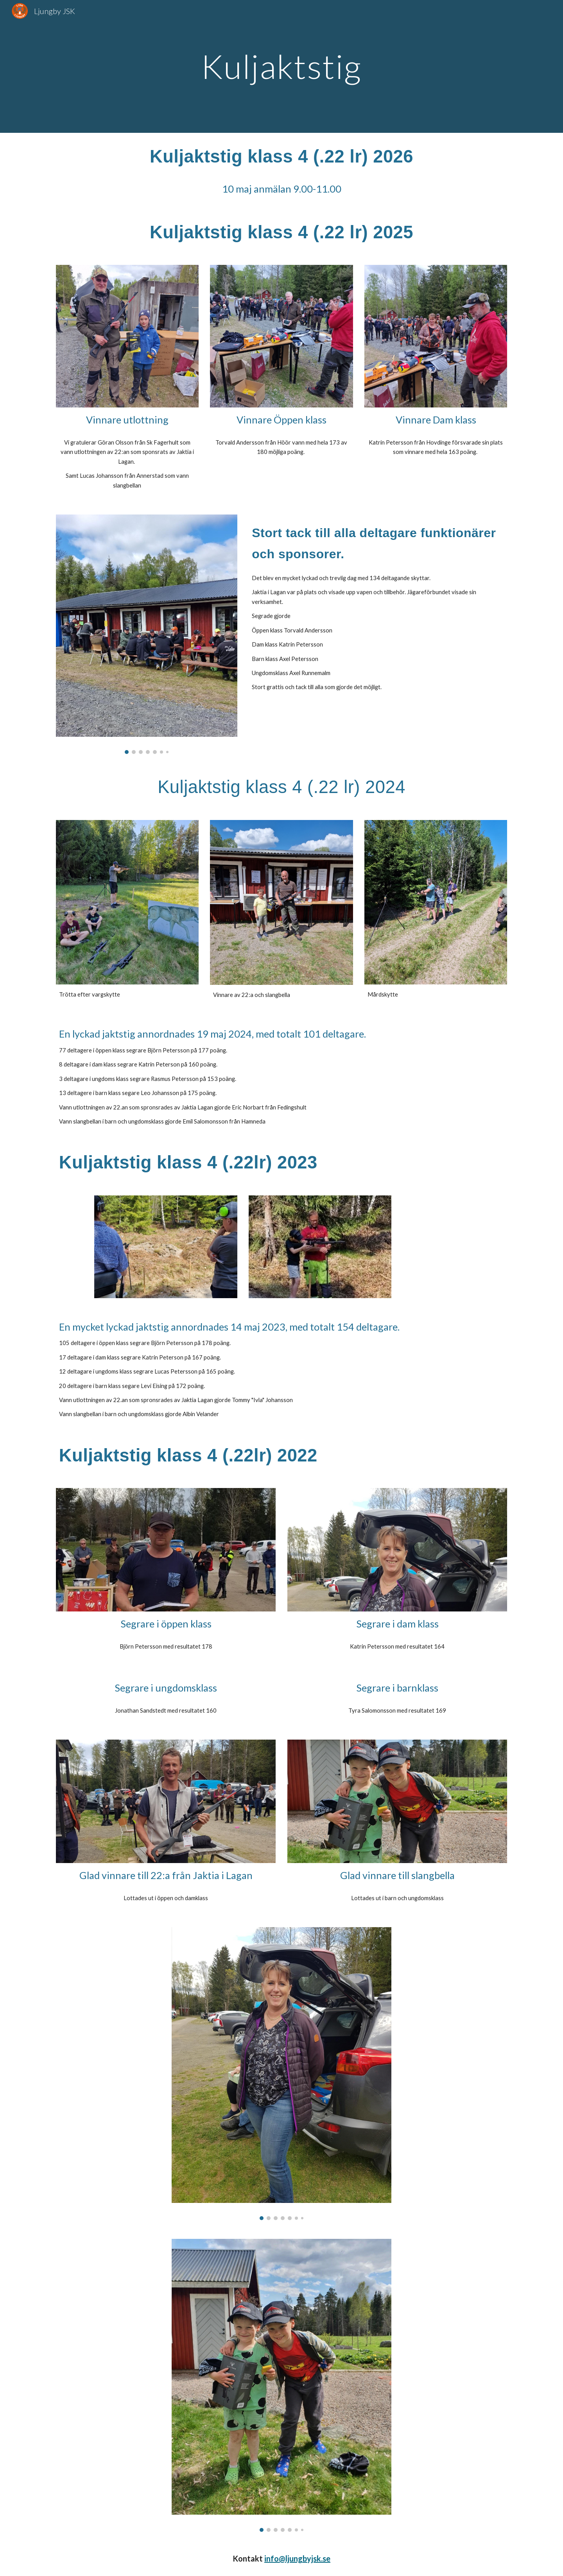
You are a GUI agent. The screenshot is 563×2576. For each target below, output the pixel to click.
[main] (281, 66)
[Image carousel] (146, 634)
